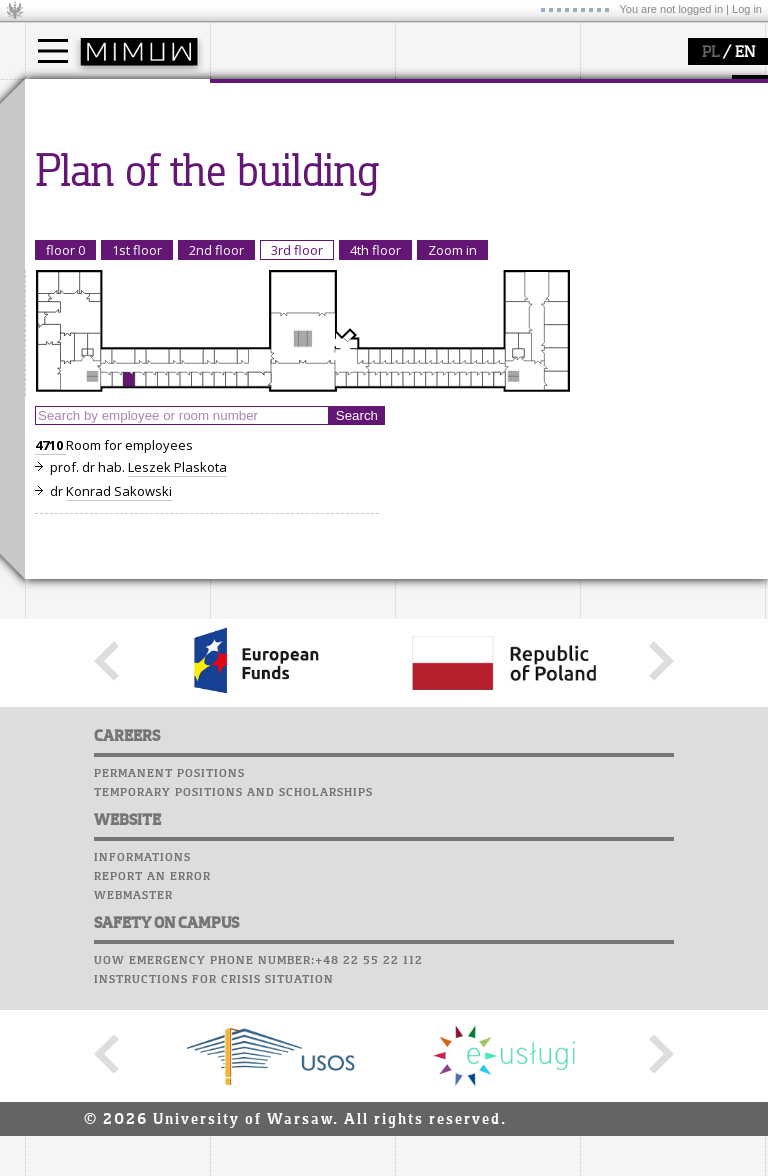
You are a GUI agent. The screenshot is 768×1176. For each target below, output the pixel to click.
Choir (602, 204)
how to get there (284, 138)
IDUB (434, 228)
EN (745, 53)
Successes (617, 223)
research (446, 98)
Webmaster (133, 1080)
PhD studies (86, 174)
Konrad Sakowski (119, 676)
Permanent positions (169, 958)
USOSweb (613, 90)
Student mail (630, 147)
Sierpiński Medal (470, 210)
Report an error (152, 1061)
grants (439, 192)
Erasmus (76, 192)
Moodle (609, 109)
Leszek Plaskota (177, 652)
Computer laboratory (661, 128)
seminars (448, 156)
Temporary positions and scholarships (233, 977)
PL (710, 53)
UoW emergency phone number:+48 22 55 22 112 (258, 1145)
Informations (142, 1042)
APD (703, 90)
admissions (85, 210)
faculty (253, 98)
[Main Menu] (53, 51)
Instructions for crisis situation (214, 1164)
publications (457, 174)
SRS (667, 90)
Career (607, 185)
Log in (747, 9)
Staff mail (620, 166)
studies (69, 98)
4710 (50, 630)
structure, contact (287, 156)
